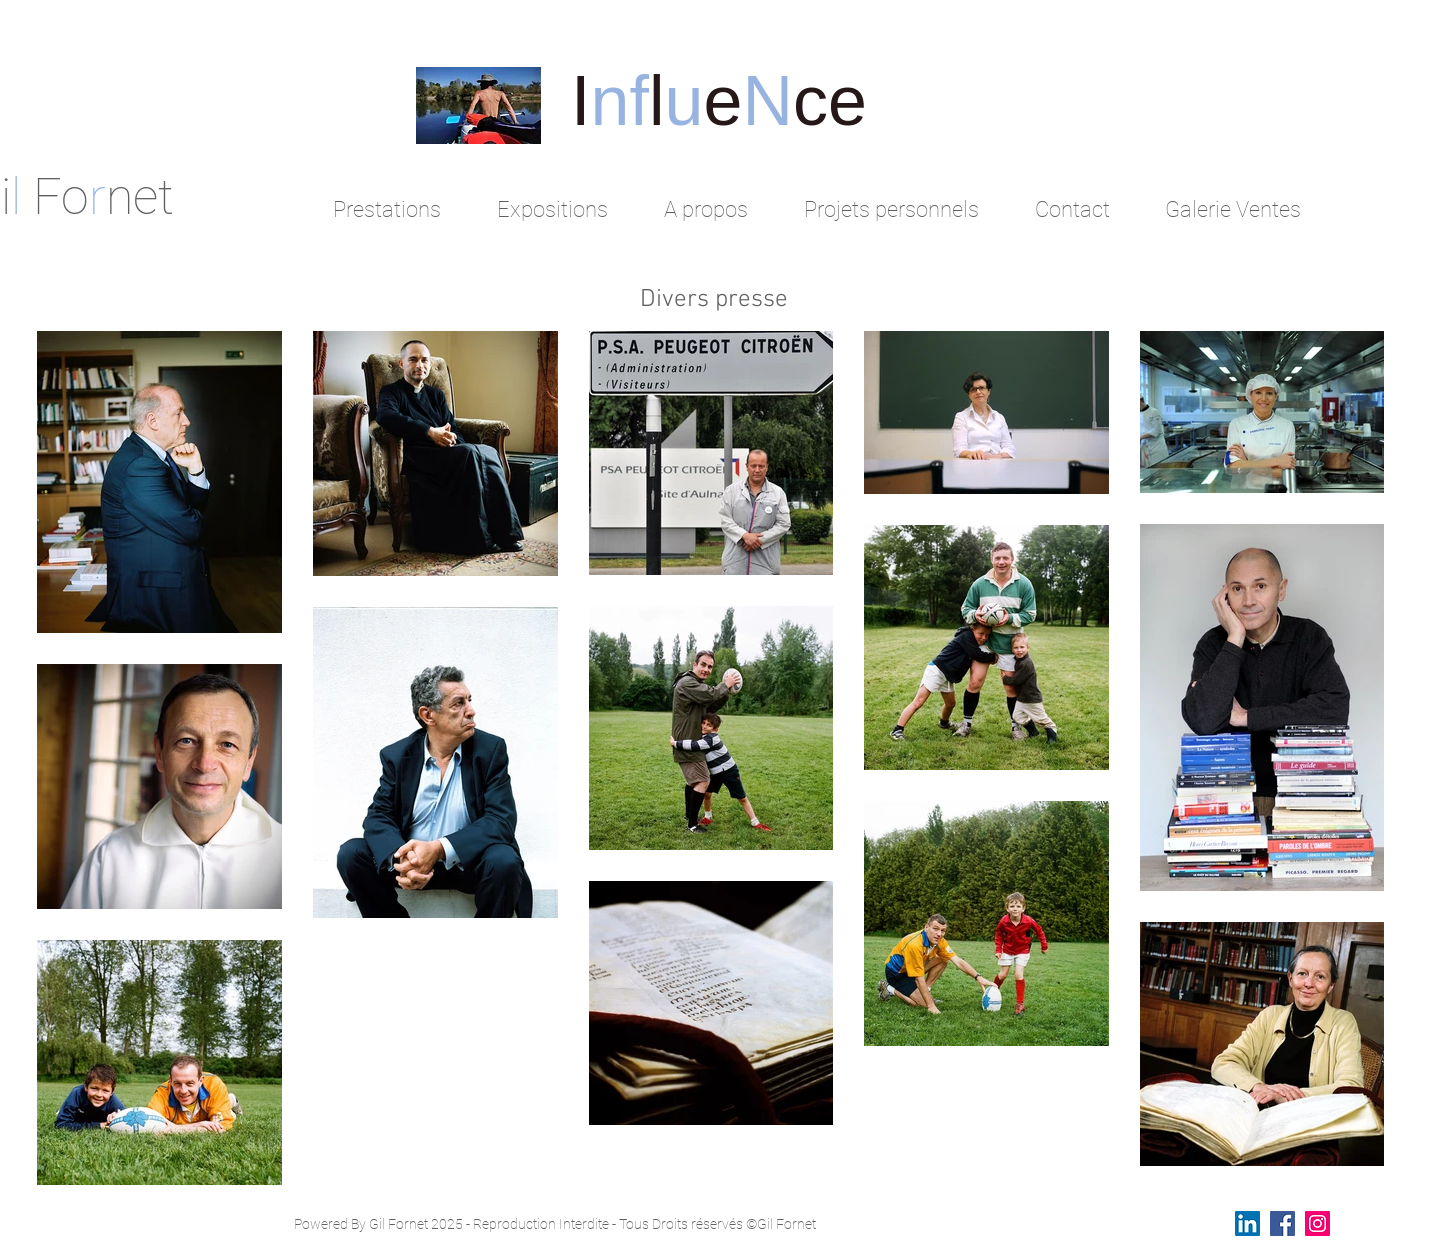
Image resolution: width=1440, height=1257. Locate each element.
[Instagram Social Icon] (1317, 1223)
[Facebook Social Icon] (1282, 1223)
